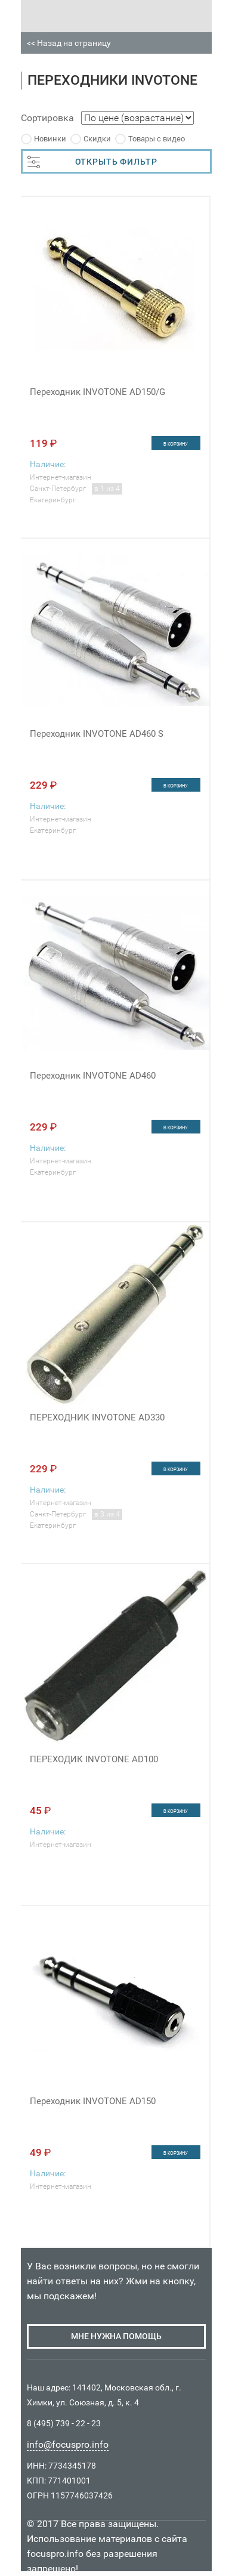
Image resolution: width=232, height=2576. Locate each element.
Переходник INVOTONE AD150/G (97, 392)
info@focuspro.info (68, 2444)
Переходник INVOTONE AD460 (93, 1075)
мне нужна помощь (116, 2336)
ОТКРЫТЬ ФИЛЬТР (92, 162)
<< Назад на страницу (69, 43)
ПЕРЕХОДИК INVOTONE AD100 (94, 1759)
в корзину (175, 443)
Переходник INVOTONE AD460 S (96, 733)
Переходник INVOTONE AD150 (93, 2101)
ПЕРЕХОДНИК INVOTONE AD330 (97, 1417)
